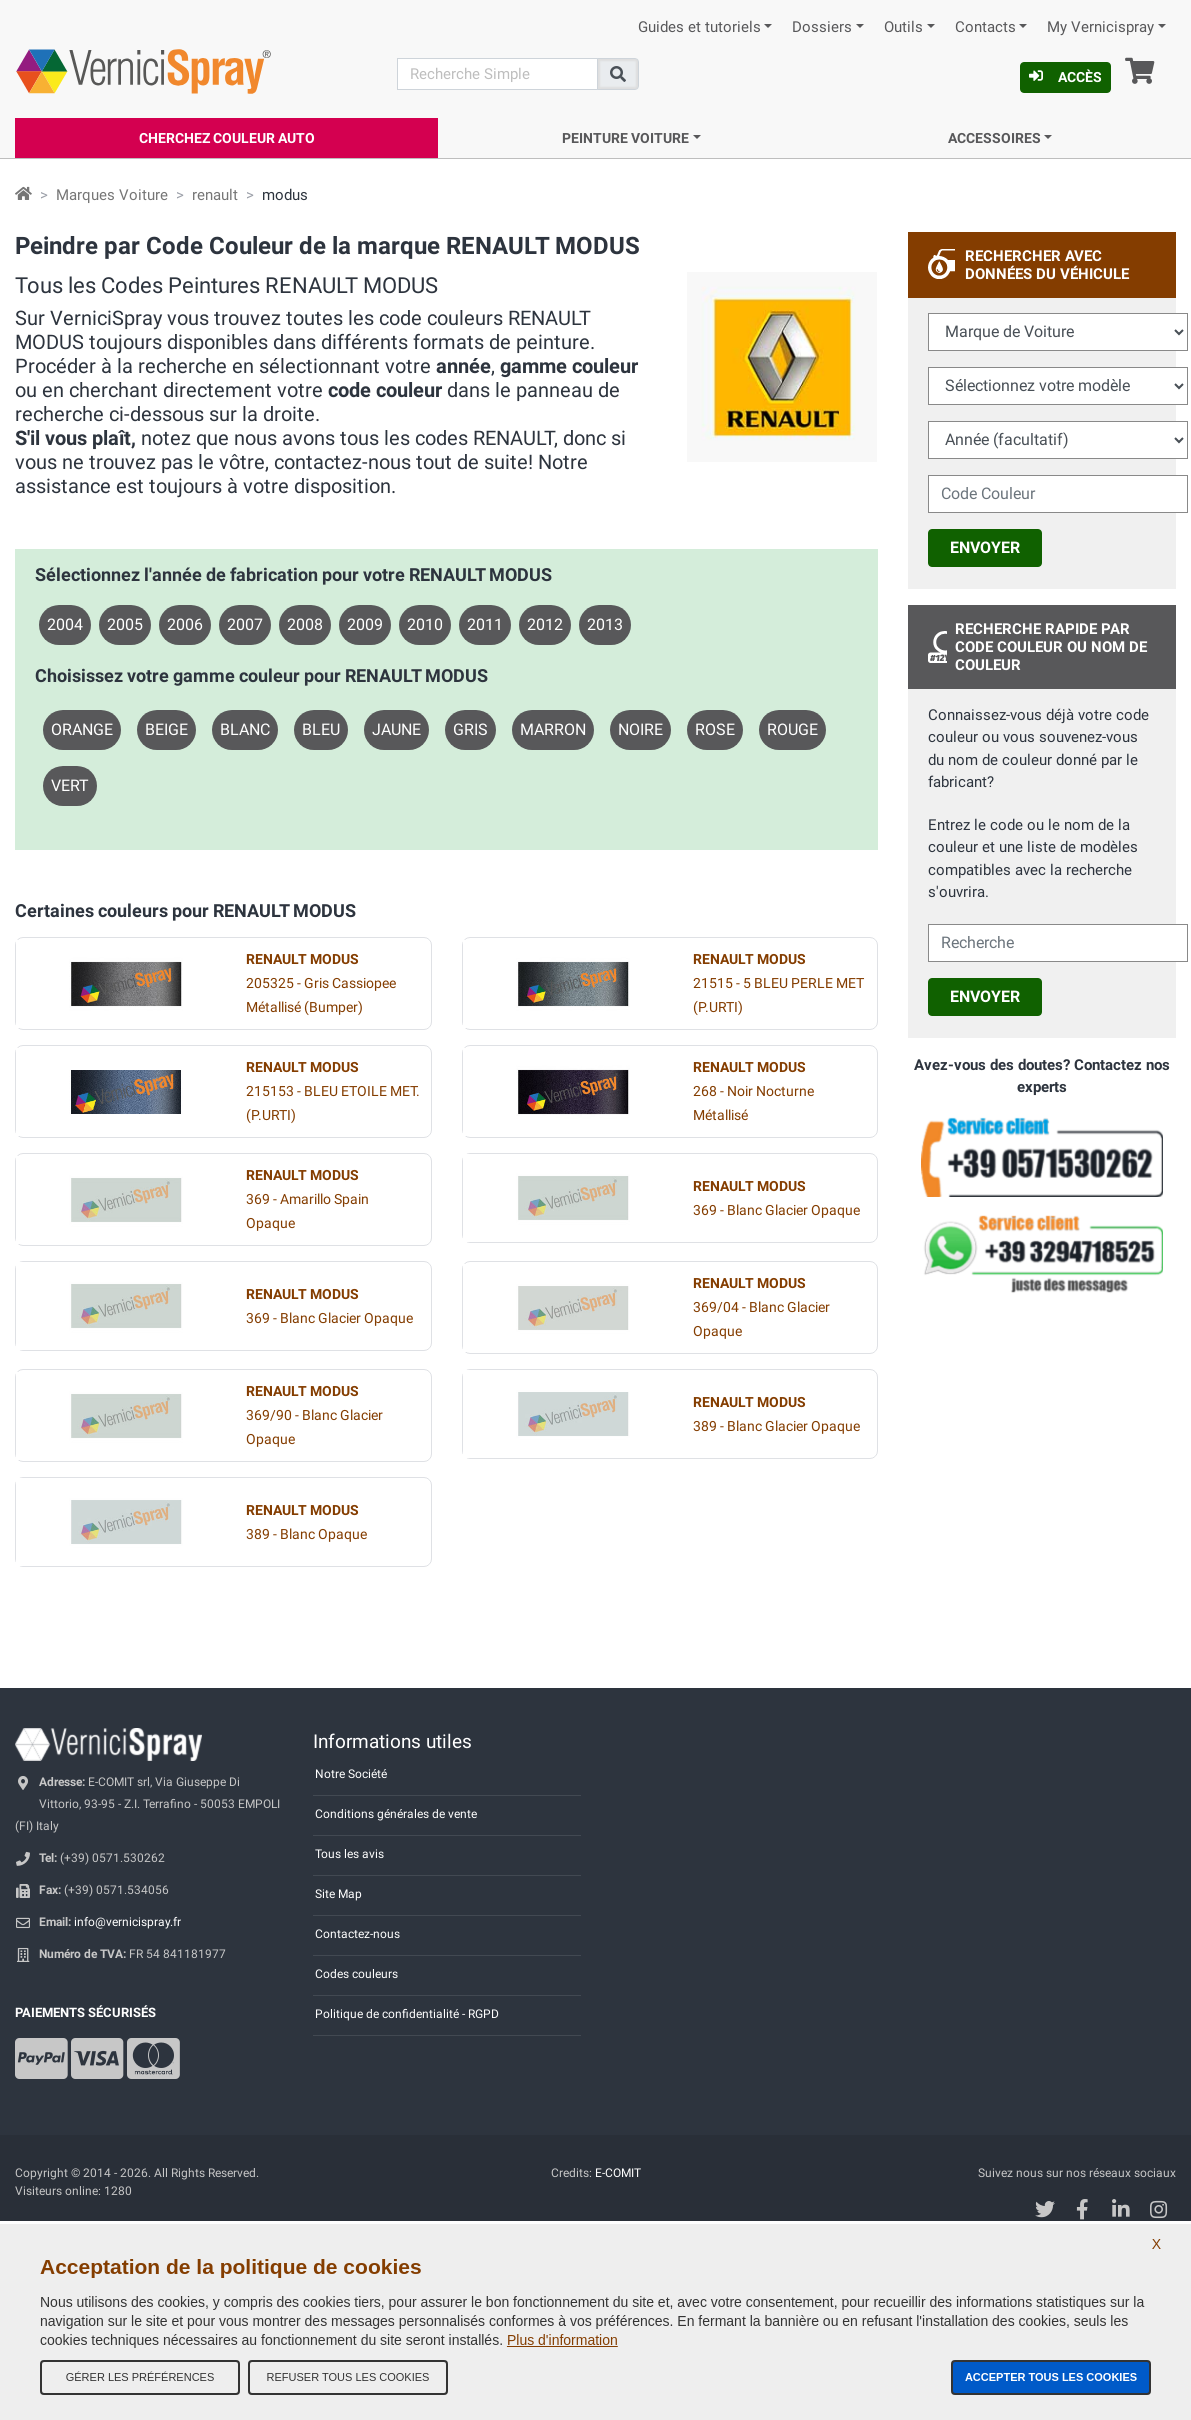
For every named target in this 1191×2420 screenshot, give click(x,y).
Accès (1065, 77)
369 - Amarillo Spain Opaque (307, 1199)
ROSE (715, 729)
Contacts (985, 27)
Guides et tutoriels (699, 27)
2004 (65, 624)
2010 (425, 624)
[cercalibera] (1058, 943)
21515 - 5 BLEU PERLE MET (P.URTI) (778, 983)
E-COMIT (618, 2173)
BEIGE (166, 729)
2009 (365, 624)
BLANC (245, 729)
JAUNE (396, 729)
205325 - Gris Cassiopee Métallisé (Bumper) (321, 983)
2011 (485, 624)
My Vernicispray (1100, 27)
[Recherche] (497, 74)
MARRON (553, 729)
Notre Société (351, 1774)
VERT (70, 785)
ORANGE (82, 729)
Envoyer (985, 547)
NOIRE (640, 729)
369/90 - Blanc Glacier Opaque (314, 1415)
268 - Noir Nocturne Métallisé (753, 1091)
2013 (605, 624)
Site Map (338, 1894)
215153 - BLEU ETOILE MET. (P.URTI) (333, 1091)
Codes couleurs (356, 1974)
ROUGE (792, 729)
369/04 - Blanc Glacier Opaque (761, 1307)
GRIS (470, 729)
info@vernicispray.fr (127, 1922)
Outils (903, 27)
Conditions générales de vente (396, 1814)
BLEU (321, 729)
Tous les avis (349, 1854)
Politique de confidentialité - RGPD (407, 2014)
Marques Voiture (112, 195)
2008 (305, 624)
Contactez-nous (357, 1934)
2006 (185, 624)
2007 (245, 624)
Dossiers (822, 27)
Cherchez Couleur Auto (227, 138)
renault (215, 195)
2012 (545, 624)
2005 (125, 624)
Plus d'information (562, 2340)
